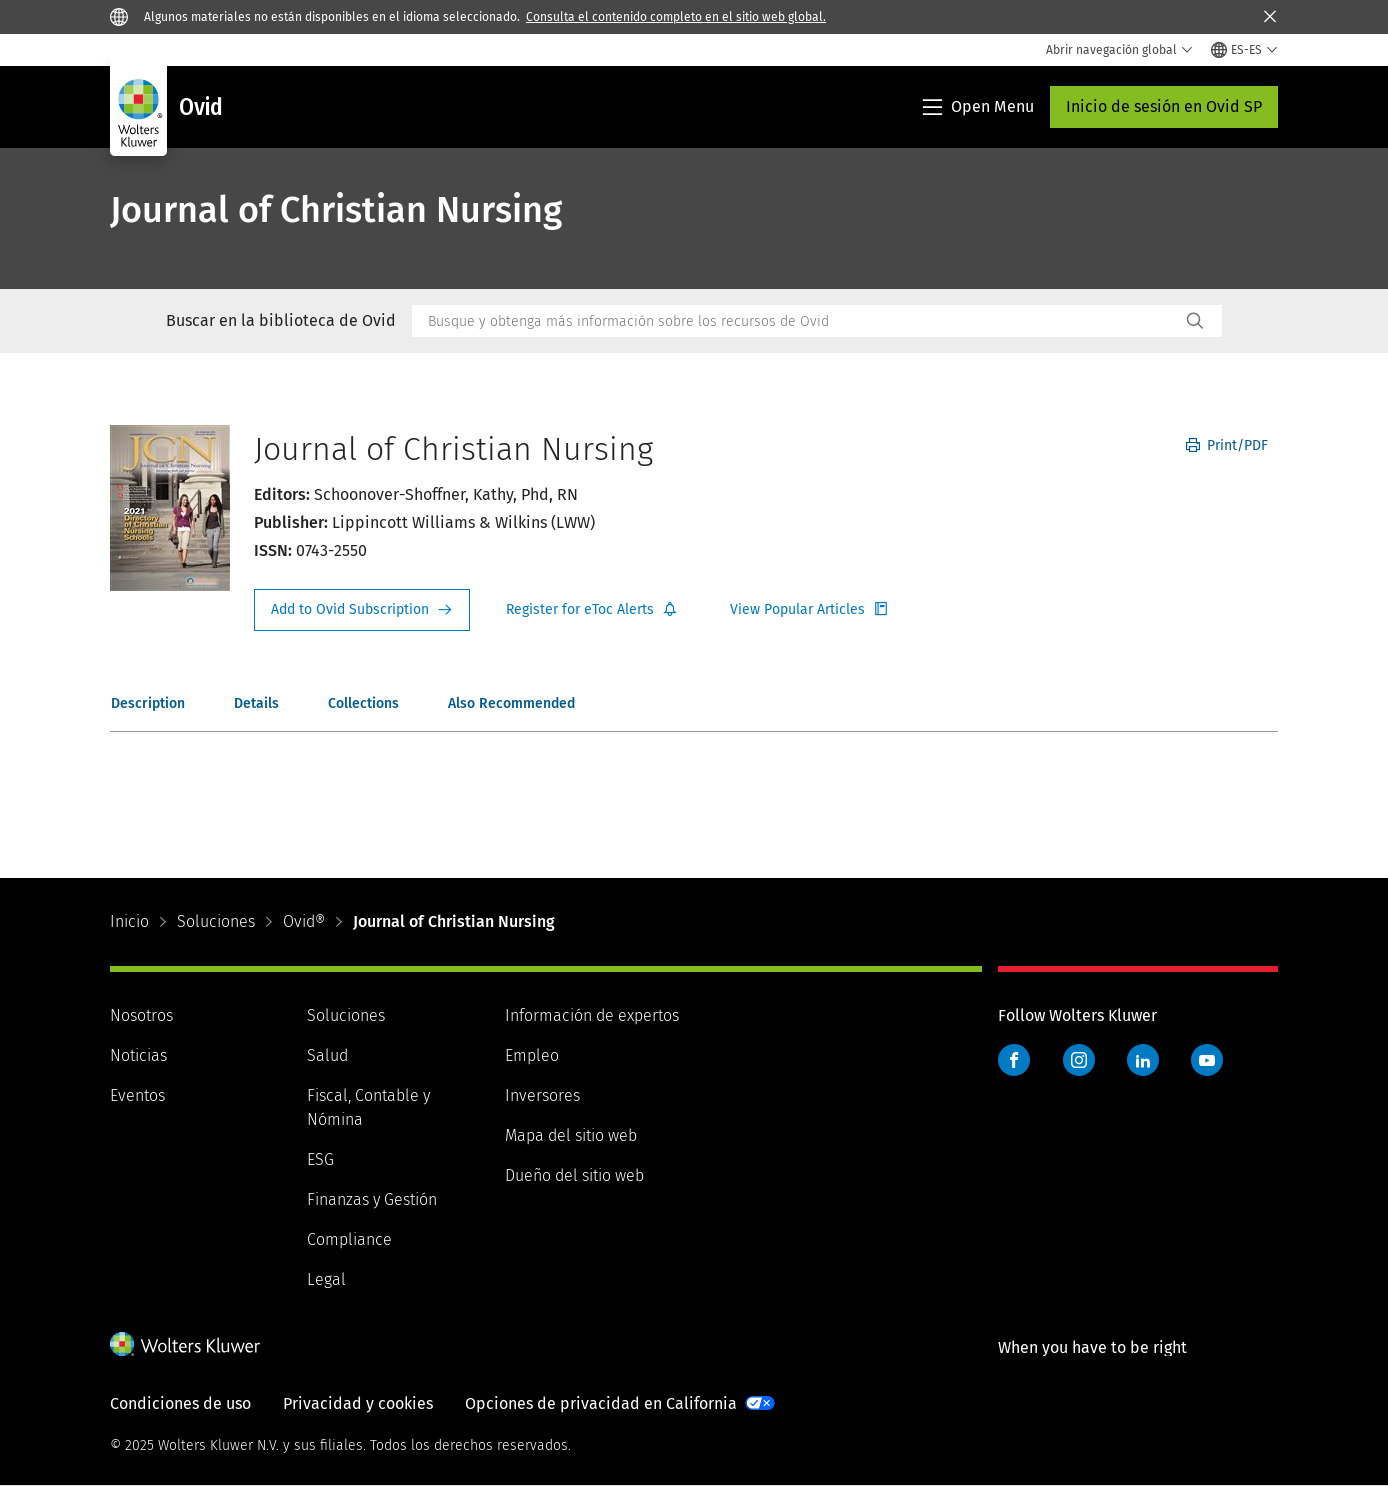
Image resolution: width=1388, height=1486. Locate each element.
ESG (320, 1159)
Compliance (349, 1239)
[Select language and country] (1244, 50)
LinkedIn (1143, 1060)
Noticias (138, 1055)
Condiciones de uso (180, 1403)
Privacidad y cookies (358, 1403)
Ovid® (304, 921)
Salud (327, 1055)
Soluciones (216, 921)
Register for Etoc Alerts (592, 610)
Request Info (362, 610)
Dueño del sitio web (574, 1175)
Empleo (532, 1055)
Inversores (542, 1095)
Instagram (1079, 1060)
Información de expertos (592, 1015)
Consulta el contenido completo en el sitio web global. (676, 17)
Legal (326, 1279)
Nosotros (141, 1015)
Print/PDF (1227, 445)
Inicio (129, 921)
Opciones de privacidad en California (601, 1403)
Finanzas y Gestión (372, 1199)
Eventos (137, 1095)
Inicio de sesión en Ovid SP (1164, 106)
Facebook (1014, 1060)
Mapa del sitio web (571, 1135)
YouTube (1207, 1060)
